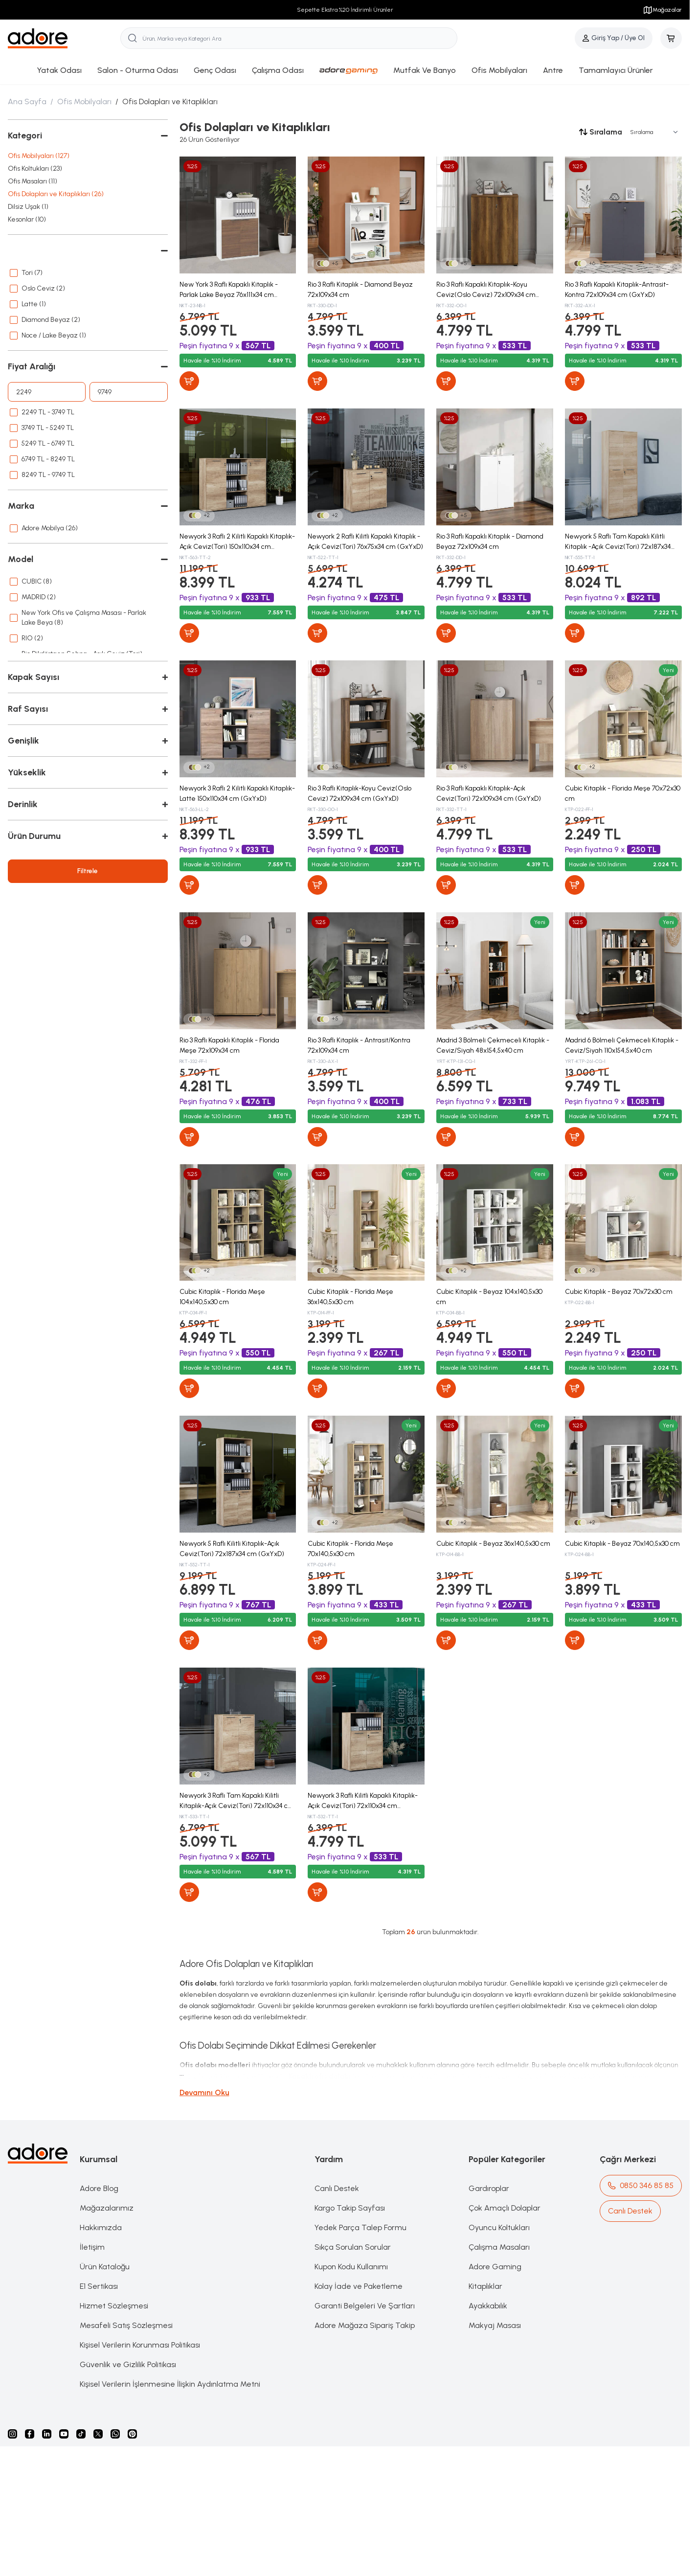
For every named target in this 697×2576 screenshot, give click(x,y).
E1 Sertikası (99, 2286)
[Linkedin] (46, 2434)
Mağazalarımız (107, 2208)
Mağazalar (662, 10)
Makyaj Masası (495, 2325)
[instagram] (12, 2434)
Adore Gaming (495, 2266)
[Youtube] (63, 2434)
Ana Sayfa (27, 101)
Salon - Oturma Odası (137, 70)
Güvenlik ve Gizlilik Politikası (128, 2364)
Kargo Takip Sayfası (350, 2208)
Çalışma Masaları (499, 2247)
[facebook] (29, 2434)
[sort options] (652, 132)
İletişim (92, 2247)
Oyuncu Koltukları (499, 2227)
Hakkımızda (101, 2227)
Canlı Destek (337, 2188)
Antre (553, 70)
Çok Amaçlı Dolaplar (504, 2208)
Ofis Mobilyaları (499, 70)
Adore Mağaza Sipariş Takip (365, 2325)
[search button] (132, 38)
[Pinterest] (132, 2434)
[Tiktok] (81, 2434)
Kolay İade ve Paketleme (359, 2286)
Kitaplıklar (485, 2286)
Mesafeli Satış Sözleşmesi (126, 2325)
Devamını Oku (204, 2092)
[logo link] (64, 38)
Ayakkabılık (488, 2305)
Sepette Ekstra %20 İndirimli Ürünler (345, 9)
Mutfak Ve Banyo (424, 70)
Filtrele (87, 871)
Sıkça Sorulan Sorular (353, 2247)
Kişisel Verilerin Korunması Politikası (140, 2345)
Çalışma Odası (278, 70)
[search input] (288, 38)
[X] (98, 2434)
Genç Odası (215, 70)
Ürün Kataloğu (105, 2266)
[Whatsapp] (115, 2434)
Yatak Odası (59, 70)
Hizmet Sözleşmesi (114, 2305)
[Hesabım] (613, 38)
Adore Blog (99, 2188)
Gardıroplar (489, 2188)
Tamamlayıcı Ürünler (616, 70)
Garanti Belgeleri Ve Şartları (365, 2305)
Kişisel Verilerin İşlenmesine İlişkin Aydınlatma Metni (170, 2384)
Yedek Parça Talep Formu (360, 2227)
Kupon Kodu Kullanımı (351, 2266)
